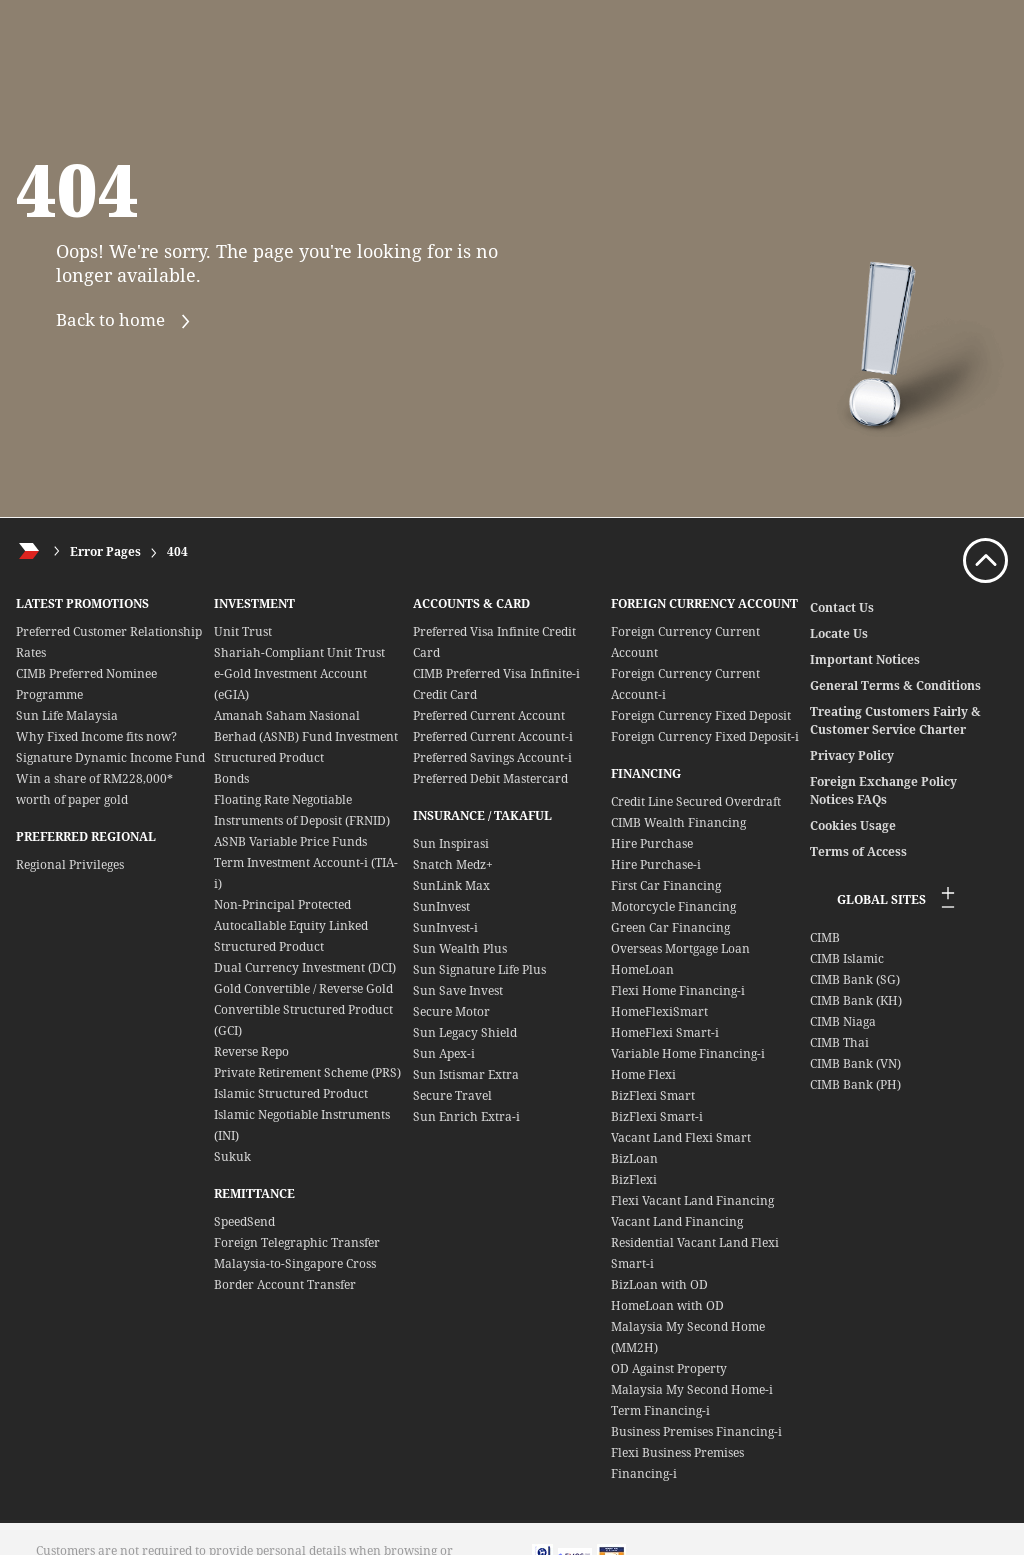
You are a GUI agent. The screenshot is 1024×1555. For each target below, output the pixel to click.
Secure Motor (451, 1011)
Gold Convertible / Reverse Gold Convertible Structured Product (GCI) (303, 1009)
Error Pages (105, 551)
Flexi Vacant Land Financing (692, 1200)
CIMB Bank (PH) (855, 1084)
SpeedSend (244, 1221)
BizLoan (634, 1158)
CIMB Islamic (847, 958)
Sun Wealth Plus (460, 948)
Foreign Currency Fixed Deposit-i (705, 736)
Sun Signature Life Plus (479, 969)
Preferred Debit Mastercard (490, 778)
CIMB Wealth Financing (678, 822)
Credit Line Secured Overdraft (696, 801)
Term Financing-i (660, 1410)
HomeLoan (642, 969)
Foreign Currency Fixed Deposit (701, 715)
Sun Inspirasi (451, 843)
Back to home (128, 321)
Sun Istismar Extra (466, 1074)
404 (177, 551)
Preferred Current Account (489, 715)
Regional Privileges (70, 864)
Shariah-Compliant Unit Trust (299, 652)
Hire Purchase (652, 843)
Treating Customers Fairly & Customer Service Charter (895, 720)
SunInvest (441, 906)
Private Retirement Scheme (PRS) (307, 1072)
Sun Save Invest (458, 990)
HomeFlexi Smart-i (665, 1032)
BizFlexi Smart (653, 1095)
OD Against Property (669, 1368)
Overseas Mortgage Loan (680, 948)
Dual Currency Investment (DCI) (305, 967)
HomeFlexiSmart (659, 1011)
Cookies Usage (853, 825)
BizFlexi (634, 1179)
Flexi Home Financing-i (678, 990)
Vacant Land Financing (677, 1221)
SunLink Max (451, 885)
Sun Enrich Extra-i (466, 1116)
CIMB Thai (839, 1042)
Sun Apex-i (444, 1053)
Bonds (231, 778)
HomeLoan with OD (667, 1305)
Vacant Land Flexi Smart (681, 1137)
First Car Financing (666, 885)
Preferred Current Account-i (493, 736)
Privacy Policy (852, 755)
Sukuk (232, 1156)
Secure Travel (452, 1095)
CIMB (825, 937)
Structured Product (269, 757)
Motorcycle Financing (673, 906)
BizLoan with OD (659, 1284)
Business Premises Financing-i (696, 1431)
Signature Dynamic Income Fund (110, 757)
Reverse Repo (251, 1051)
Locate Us (839, 633)
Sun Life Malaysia (67, 715)
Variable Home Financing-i (688, 1053)
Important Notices (865, 659)
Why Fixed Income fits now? (96, 736)
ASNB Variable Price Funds (290, 841)
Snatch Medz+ (453, 864)
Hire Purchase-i (656, 864)
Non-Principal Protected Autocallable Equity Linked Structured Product (291, 925)
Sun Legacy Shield (465, 1032)
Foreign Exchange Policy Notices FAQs (883, 790)
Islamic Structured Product (291, 1093)
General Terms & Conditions (895, 685)
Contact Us (842, 607)
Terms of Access (858, 851)
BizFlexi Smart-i (657, 1116)
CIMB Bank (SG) (855, 979)
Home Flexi (643, 1074)
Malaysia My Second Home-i (692, 1389)
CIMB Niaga (843, 1021)
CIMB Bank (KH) (856, 1000)
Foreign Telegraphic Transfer (297, 1242)
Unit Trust (243, 631)
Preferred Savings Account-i (492, 757)
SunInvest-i (445, 927)
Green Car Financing (670, 927)
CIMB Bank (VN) (855, 1063)
